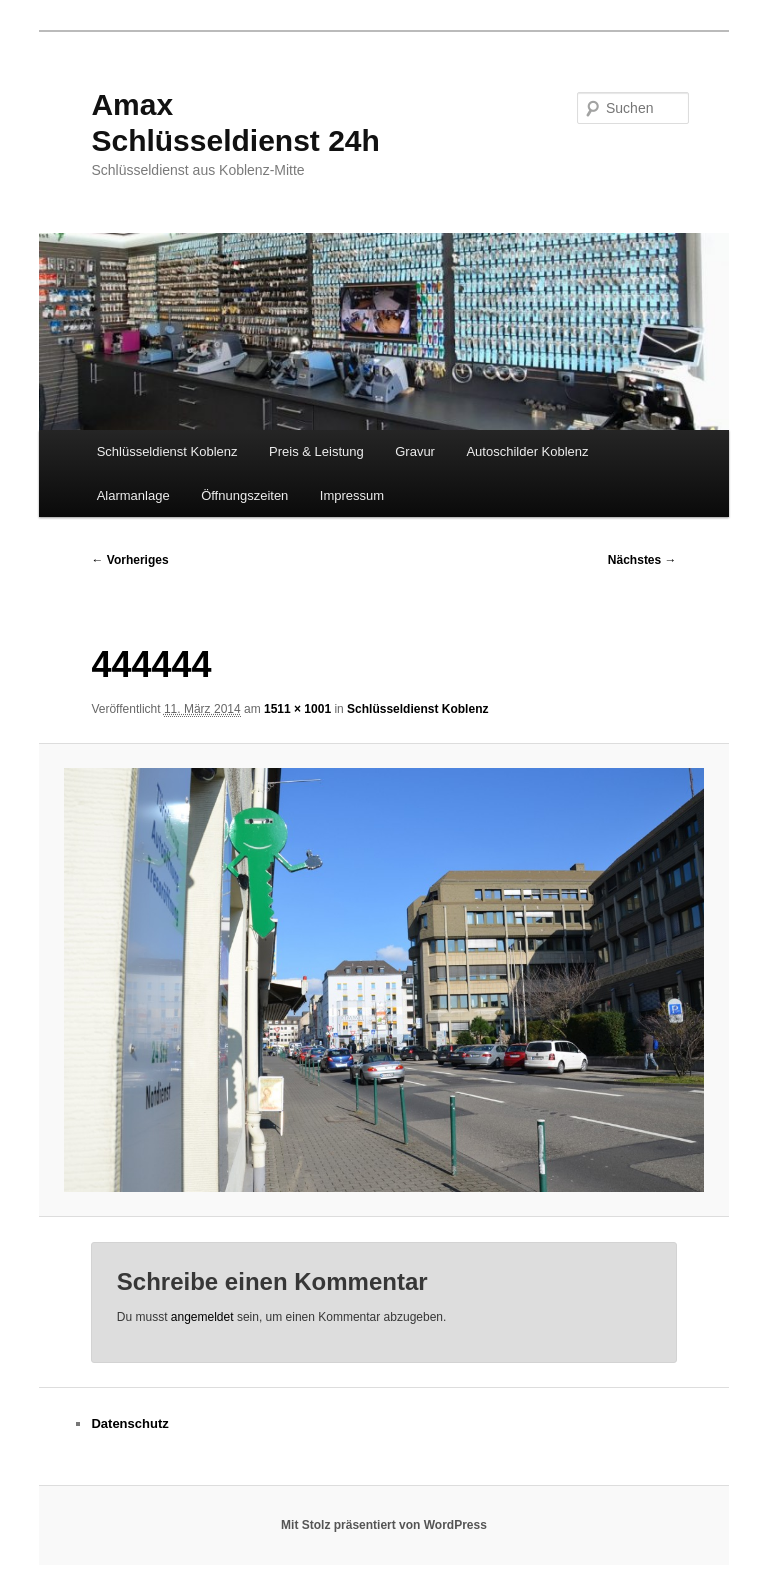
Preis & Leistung (316, 451)
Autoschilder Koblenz (527, 451)
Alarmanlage (133, 495)
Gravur (415, 451)
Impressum (352, 495)
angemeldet (202, 1317)
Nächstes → (642, 560)
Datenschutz (129, 1423)
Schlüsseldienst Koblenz (167, 451)
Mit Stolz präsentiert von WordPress (384, 1525)
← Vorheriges (129, 560)
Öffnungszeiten (244, 495)
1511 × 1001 (297, 709)
